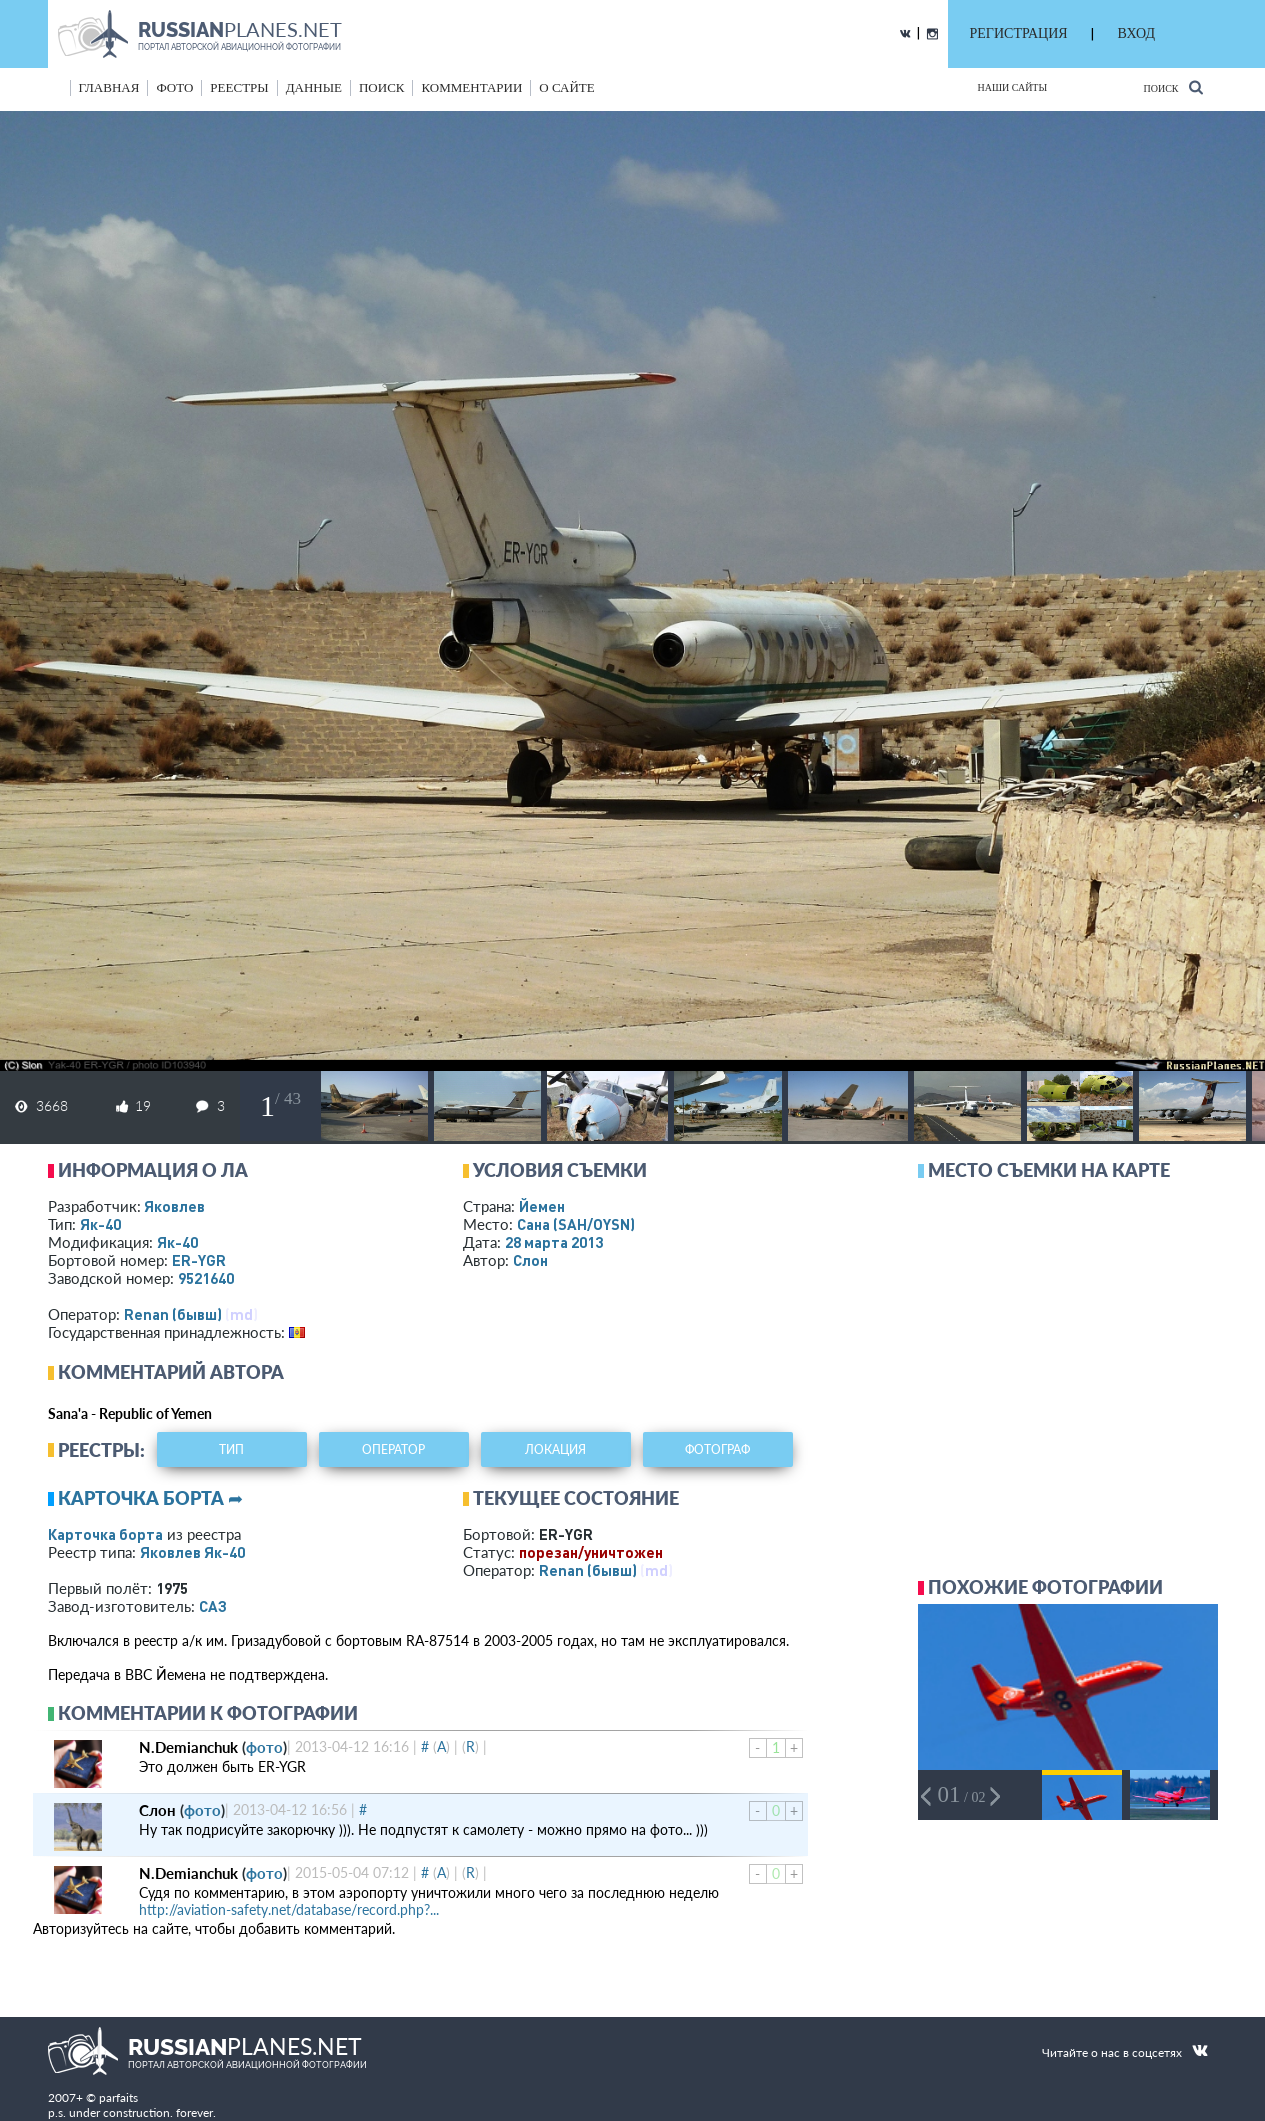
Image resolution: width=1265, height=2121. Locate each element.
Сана (576, 1224)
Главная (109, 87)
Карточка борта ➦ (150, 1498)
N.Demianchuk (188, 1747)
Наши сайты (1013, 87)
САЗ (213, 1606)
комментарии (471, 87)
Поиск (1172, 87)
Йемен (542, 1206)
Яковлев (174, 1206)
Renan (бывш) (173, 1314)
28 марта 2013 (554, 1242)
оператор (393, 1449)
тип (231, 1449)
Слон (530, 1260)
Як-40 (100, 1224)
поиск (382, 87)
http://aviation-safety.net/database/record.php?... (289, 1909)
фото (174, 87)
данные (314, 87)
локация (555, 1449)
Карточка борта (105, 1534)
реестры (239, 87)
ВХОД (1136, 33)
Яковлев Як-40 (192, 1552)
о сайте (566, 87)
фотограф (717, 1449)
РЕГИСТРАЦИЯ (1019, 33)
